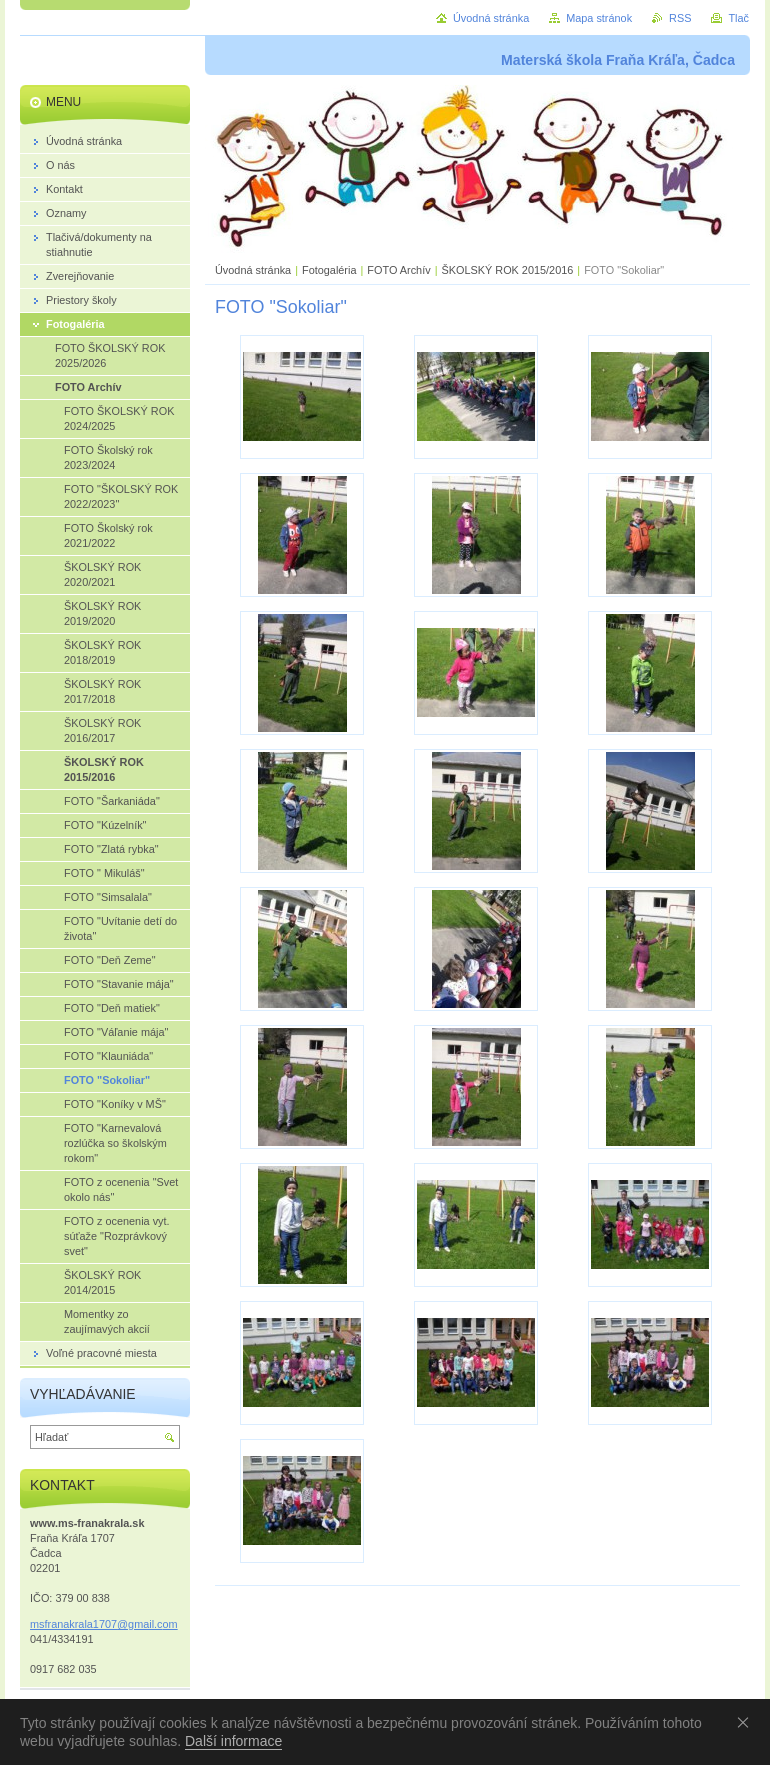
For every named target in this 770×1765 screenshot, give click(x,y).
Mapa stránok (599, 18)
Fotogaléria (329, 270)
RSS (680, 18)
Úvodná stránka (253, 270)
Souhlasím (747, 1722)
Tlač (738, 18)
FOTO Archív (400, 270)
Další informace (233, 1741)
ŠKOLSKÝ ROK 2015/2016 (507, 270)
